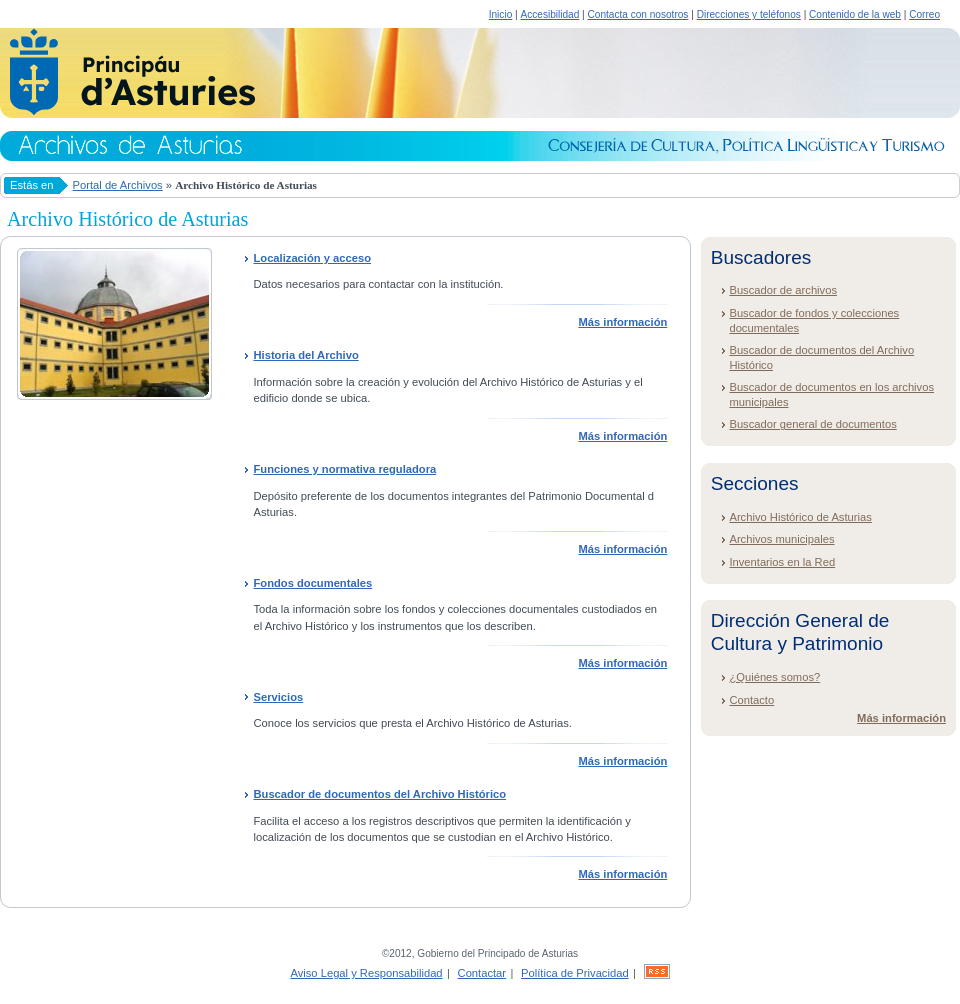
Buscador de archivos (783, 290)
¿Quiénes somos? (774, 677)
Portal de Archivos (118, 185)
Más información (622, 322)
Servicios (278, 697)
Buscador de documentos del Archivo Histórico (379, 794)
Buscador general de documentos (812, 424)
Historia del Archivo (305, 355)
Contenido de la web (855, 14)
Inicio (501, 14)
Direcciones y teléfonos (749, 14)
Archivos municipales (781, 539)
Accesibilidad (549, 14)
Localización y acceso (312, 258)
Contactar (482, 973)
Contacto (751, 700)
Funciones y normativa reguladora (344, 469)
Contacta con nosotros (638, 14)
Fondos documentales (312, 583)
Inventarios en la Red (782, 562)
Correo (924, 14)
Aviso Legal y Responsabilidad (366, 973)
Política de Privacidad (575, 973)
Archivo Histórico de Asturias (800, 517)
